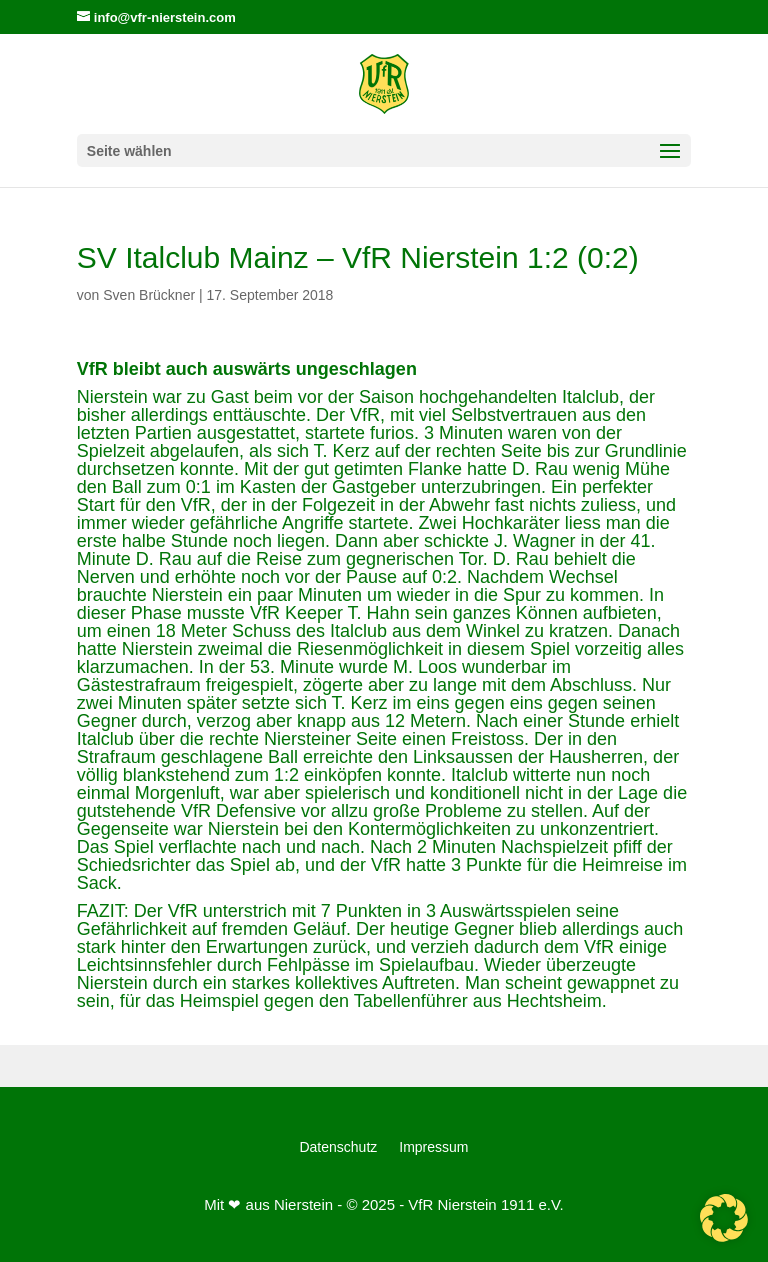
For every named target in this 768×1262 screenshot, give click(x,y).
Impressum (433, 1147)
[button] (724, 1218)
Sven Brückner (149, 295)
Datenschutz (338, 1147)
